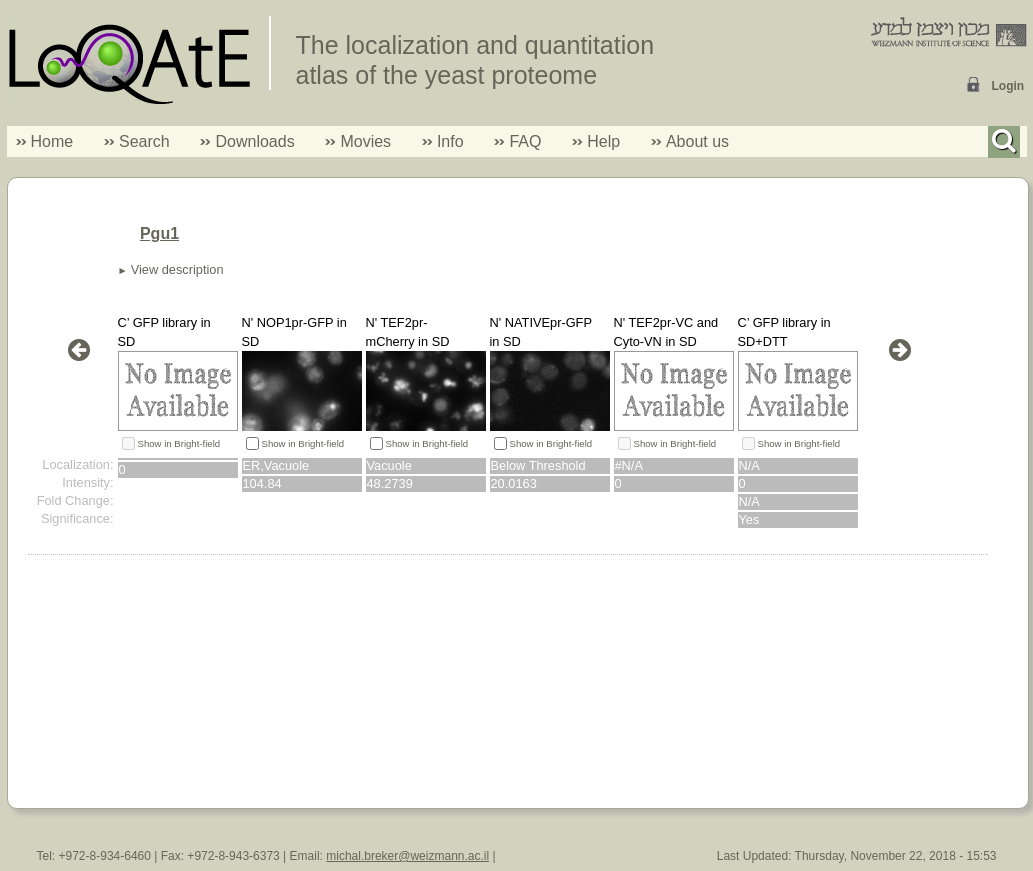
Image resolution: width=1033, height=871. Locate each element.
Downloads (254, 141)
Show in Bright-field (179, 443)
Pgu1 (159, 233)
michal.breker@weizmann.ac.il (407, 856)
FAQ (525, 141)
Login (1008, 86)
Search (137, 141)
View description (177, 269)
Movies (365, 141)
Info (443, 141)
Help (603, 141)
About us (697, 141)
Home (52, 141)
